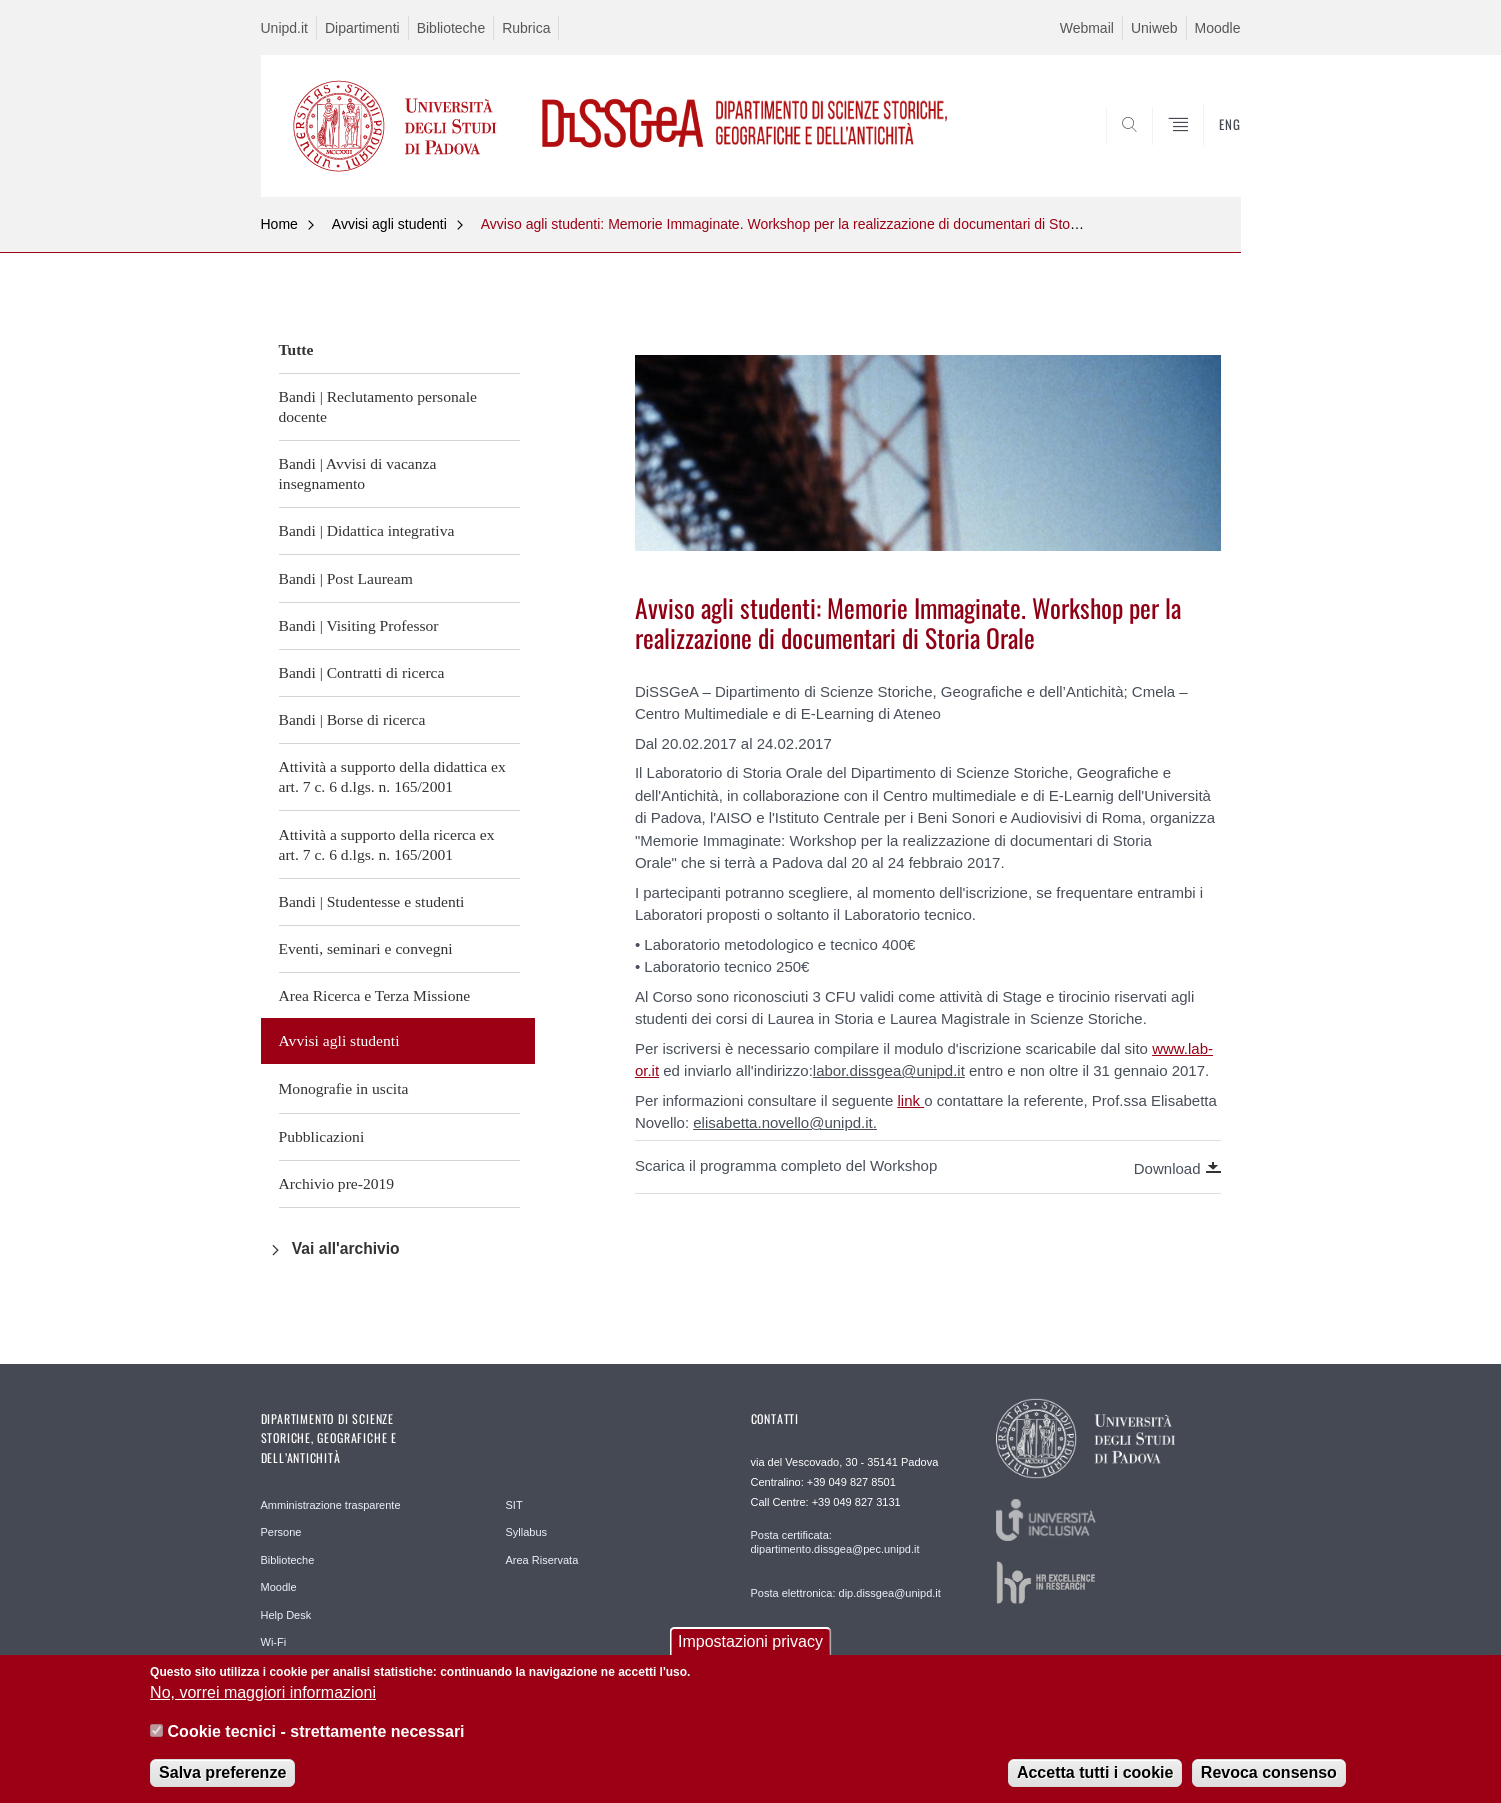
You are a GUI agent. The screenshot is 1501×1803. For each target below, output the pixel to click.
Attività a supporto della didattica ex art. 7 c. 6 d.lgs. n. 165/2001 (392, 776)
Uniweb (1154, 28)
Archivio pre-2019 (337, 1183)
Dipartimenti (362, 28)
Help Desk (286, 1615)
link (909, 1100)
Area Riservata (542, 1560)
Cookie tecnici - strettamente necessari (316, 1737)
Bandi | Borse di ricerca (352, 719)
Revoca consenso (1269, 1779)
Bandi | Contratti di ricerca (362, 672)
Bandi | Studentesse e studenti (372, 901)
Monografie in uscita (344, 1088)
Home (279, 224)
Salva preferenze (222, 1779)
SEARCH (1205, 149)
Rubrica (526, 28)
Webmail (1087, 28)
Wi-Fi (274, 1642)
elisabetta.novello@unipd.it (783, 1122)
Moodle (1218, 28)
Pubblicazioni (322, 1136)
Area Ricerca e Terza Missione (375, 995)
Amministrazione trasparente (331, 1505)
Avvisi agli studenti (389, 224)
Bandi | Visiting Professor (359, 625)
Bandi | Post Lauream (346, 578)
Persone (281, 1532)
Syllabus (527, 1532)
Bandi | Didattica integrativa (367, 530)
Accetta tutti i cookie (1095, 1779)
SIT (514, 1505)
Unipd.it (284, 28)
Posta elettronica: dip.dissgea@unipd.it (846, 1593)
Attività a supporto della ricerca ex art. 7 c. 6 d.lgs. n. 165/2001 (387, 844)
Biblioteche (451, 28)
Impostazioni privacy (750, 1648)
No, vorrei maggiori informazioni (263, 1699)
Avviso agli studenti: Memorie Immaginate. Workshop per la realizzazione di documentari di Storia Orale (802, 224)
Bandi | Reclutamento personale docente (378, 406)
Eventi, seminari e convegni (366, 948)
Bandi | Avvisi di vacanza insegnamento (358, 473)
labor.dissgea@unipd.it (889, 1070)
